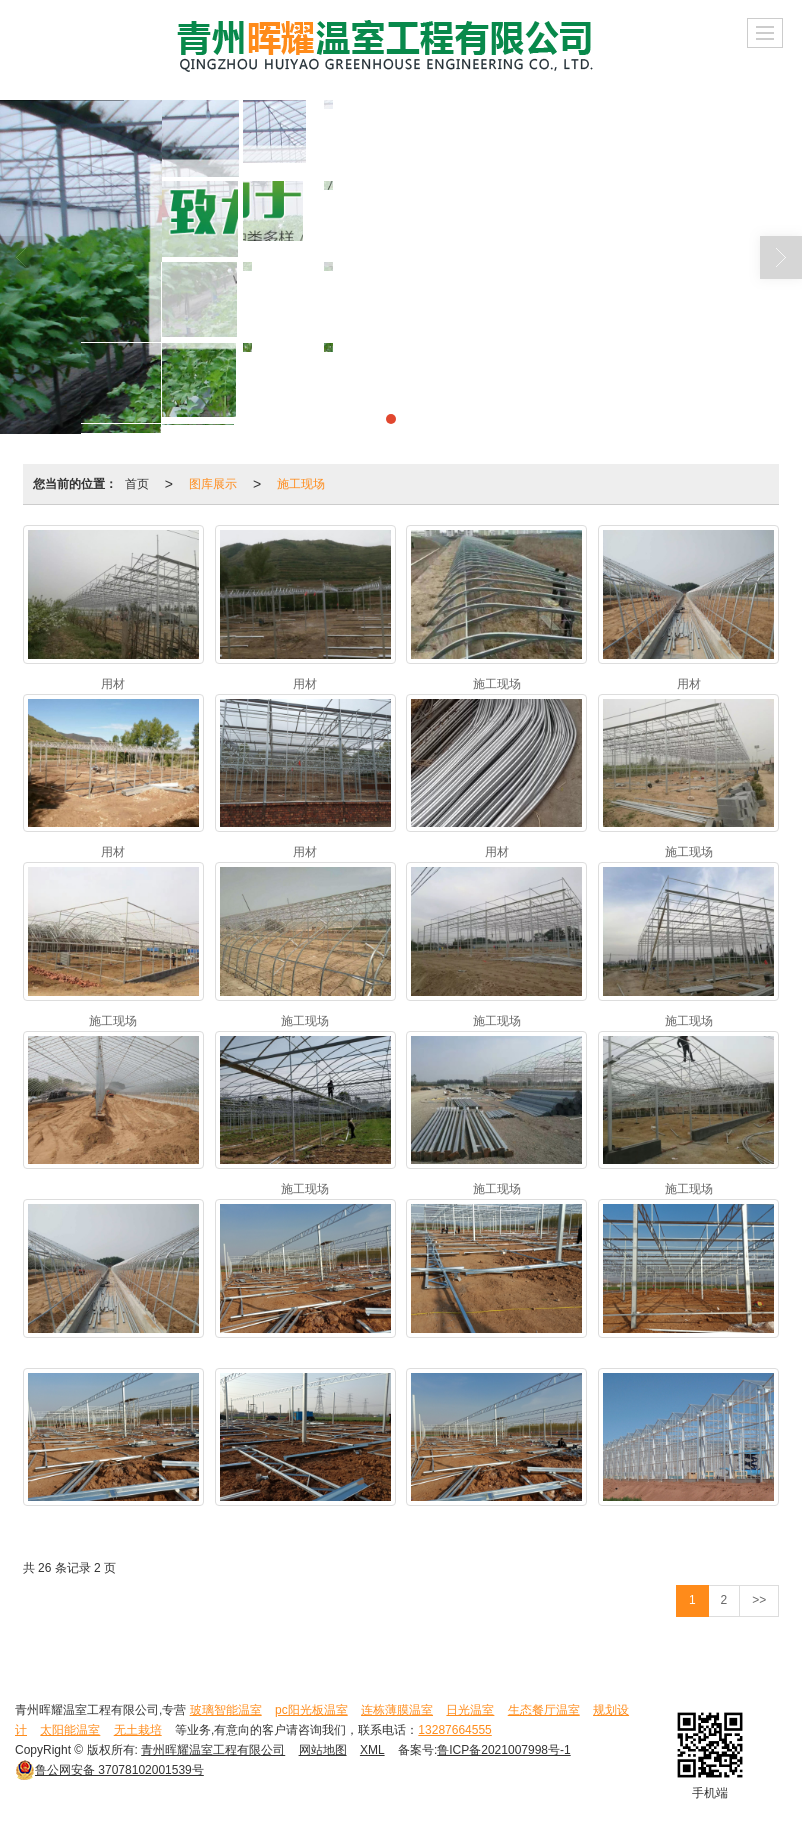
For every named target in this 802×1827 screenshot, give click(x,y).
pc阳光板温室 (311, 1710)
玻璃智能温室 (226, 1710)
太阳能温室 (70, 1730)
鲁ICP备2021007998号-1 (503, 1750)
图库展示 (213, 484)
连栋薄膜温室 (397, 1710)
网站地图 (323, 1750)
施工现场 (301, 484)
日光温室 (470, 1710)
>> (759, 1600)
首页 (137, 484)
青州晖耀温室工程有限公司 (213, 1750)
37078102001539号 (109, 1770)
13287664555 (454, 1730)
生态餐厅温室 (544, 1710)
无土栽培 (138, 1730)
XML (372, 1750)
